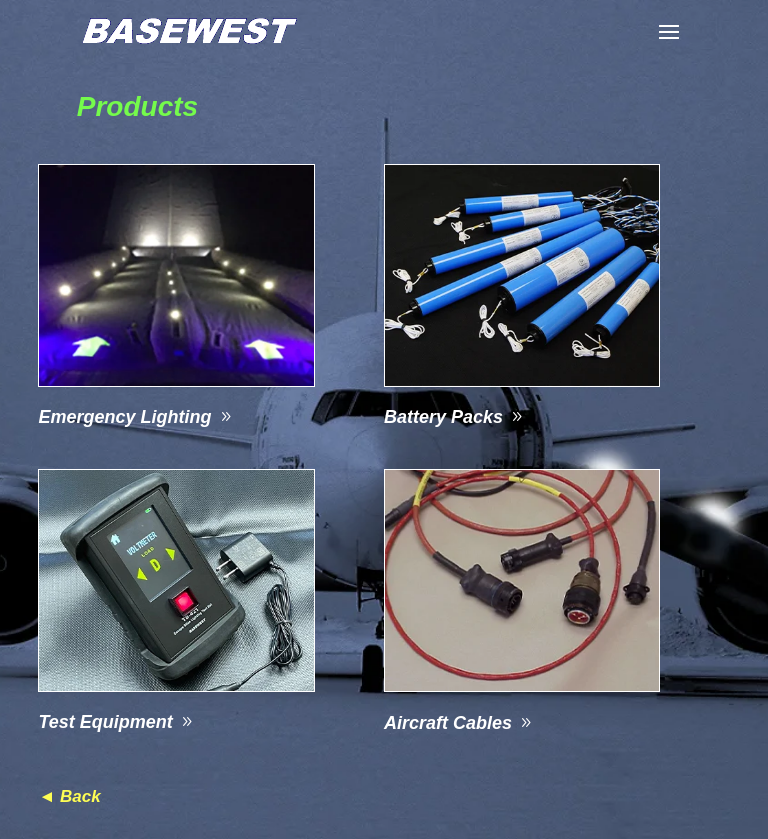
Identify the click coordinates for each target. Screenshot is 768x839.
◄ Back (69, 796)
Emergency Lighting (124, 417)
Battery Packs (443, 417)
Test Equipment (105, 722)
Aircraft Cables (448, 723)
